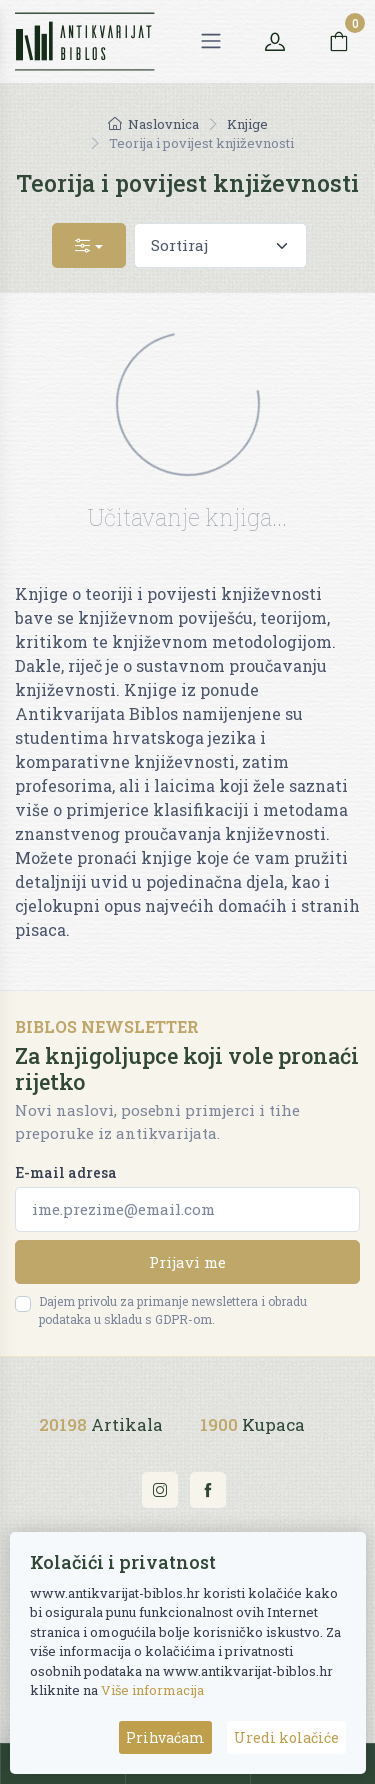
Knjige (247, 124)
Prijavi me (187, 1262)
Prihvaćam (165, 1737)
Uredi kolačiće (286, 1737)
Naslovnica (153, 124)
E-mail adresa (66, 1172)
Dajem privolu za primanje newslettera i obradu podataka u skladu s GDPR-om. (173, 1310)
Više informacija (152, 1690)
